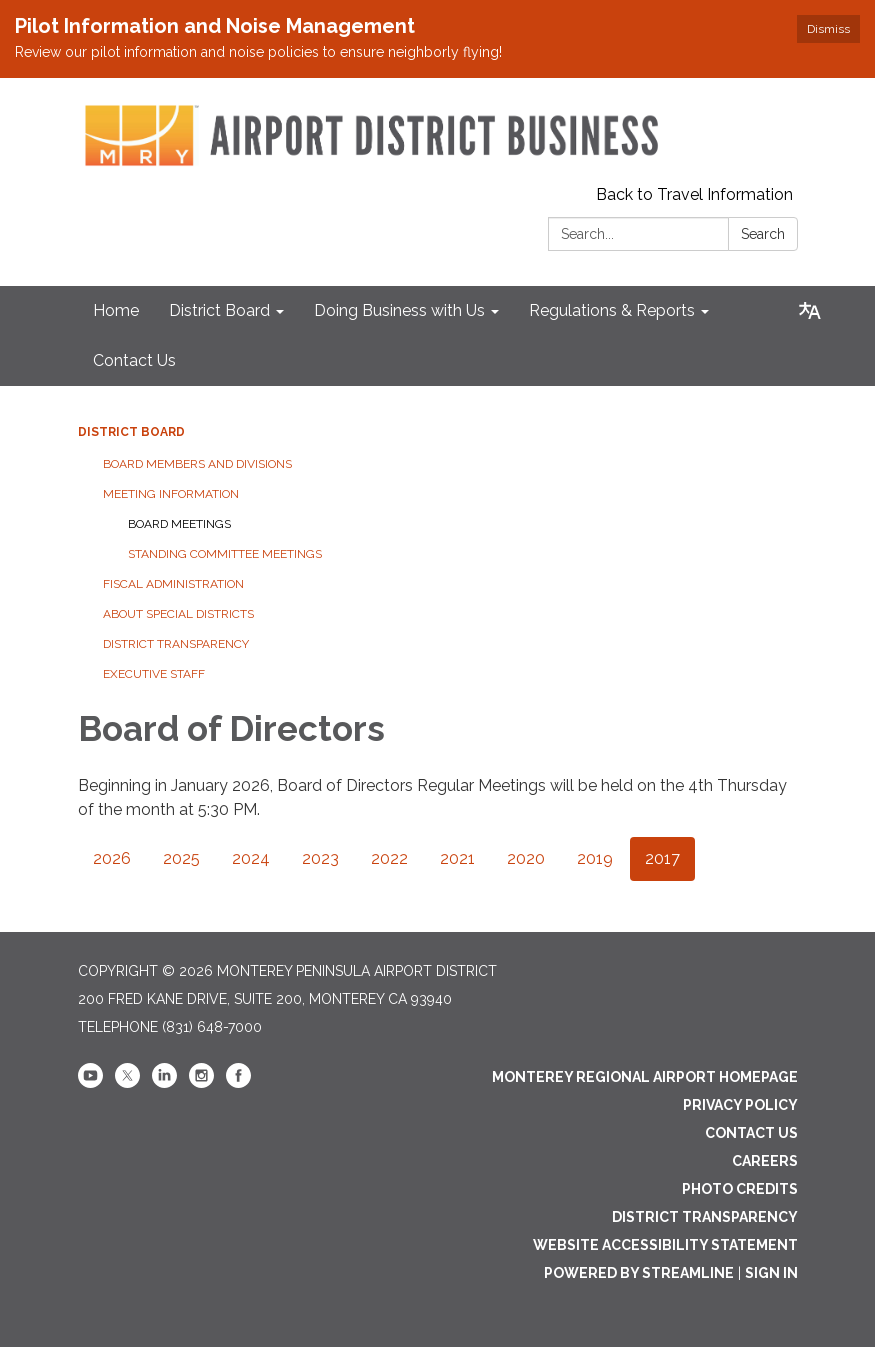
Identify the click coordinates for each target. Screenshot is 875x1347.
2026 (112, 858)
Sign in (771, 1273)
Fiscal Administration (173, 584)
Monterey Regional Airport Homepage (645, 1077)
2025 (181, 858)
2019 (595, 858)
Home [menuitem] (116, 310)
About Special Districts (178, 614)
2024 (251, 858)
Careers (765, 1161)
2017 (662, 858)
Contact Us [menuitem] (134, 360)
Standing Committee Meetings (225, 554)
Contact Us (751, 1133)
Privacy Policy (740, 1105)
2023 (320, 858)
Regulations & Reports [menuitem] (612, 310)
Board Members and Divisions (197, 464)
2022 (389, 858)
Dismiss (828, 29)
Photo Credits (740, 1189)
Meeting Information (171, 494)
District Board (131, 432)
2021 (457, 858)
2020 (526, 858)
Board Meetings (179, 524)
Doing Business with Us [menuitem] (399, 310)
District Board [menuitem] (219, 310)
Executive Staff (154, 674)
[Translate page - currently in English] (810, 311)
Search (763, 234)
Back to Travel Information (694, 194)
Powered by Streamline (639, 1273)
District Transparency (176, 644)
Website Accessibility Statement (665, 1245)
